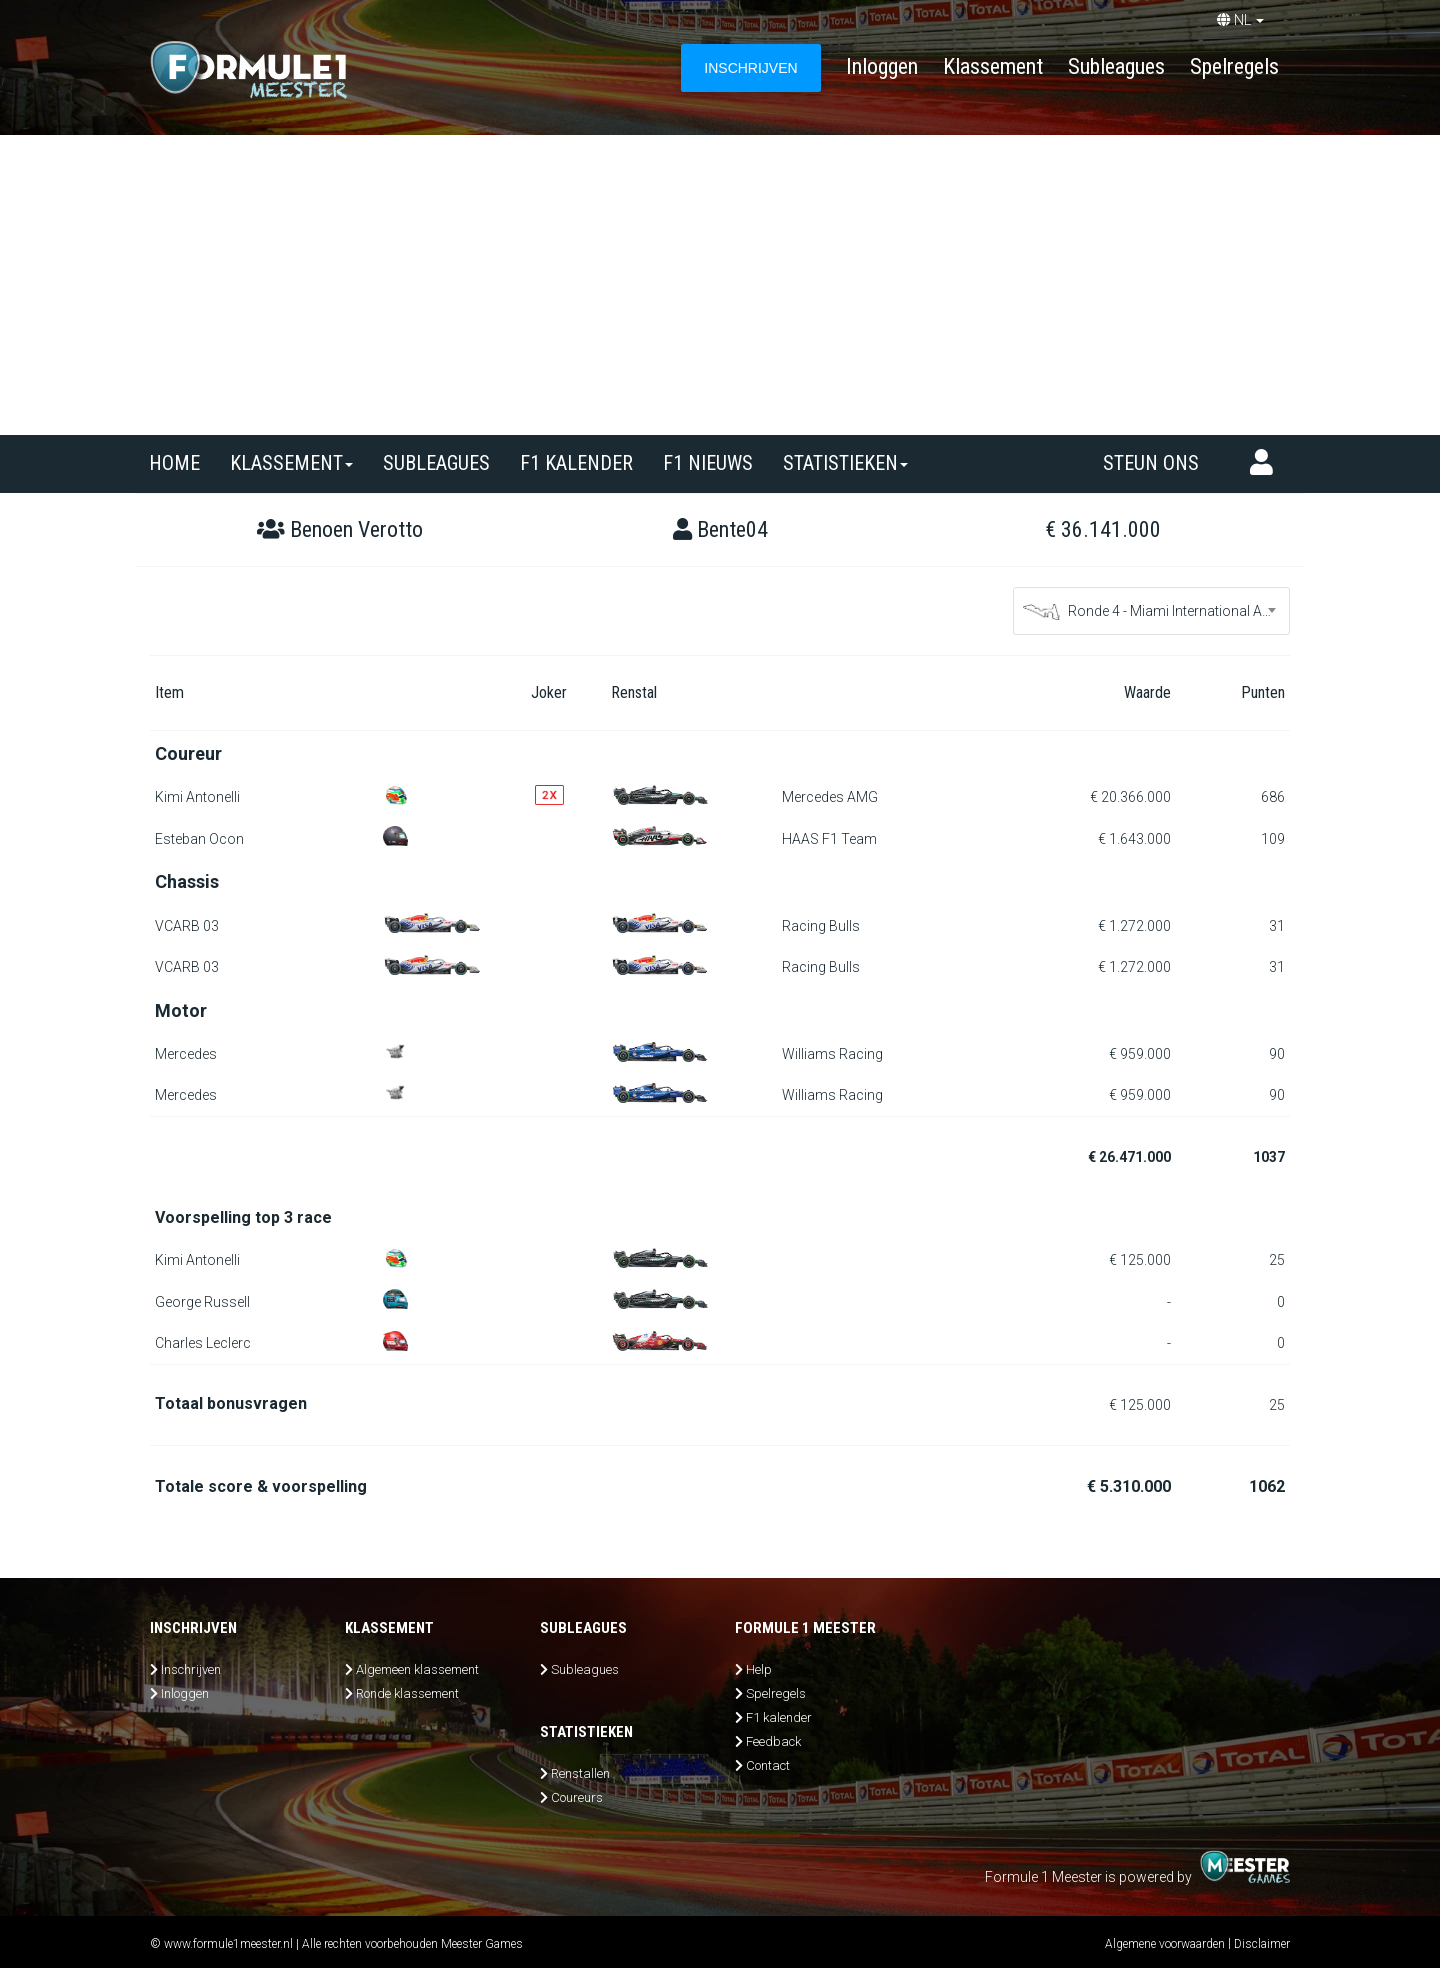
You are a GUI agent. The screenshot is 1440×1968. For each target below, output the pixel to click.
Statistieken (845, 463)
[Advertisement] (720, 285)
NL (1240, 20)
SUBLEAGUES (436, 463)
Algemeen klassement (417, 1669)
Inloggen (882, 66)
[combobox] (1152, 611)
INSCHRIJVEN (750, 68)
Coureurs (577, 1797)
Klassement (993, 66)
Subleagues (1116, 66)
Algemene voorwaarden (1165, 1944)
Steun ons (1151, 463)
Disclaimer (1262, 1944)
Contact (768, 1765)
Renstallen (580, 1773)
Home (174, 463)
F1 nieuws (708, 463)
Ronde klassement (407, 1693)
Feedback (773, 1741)
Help (759, 1669)
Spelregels (1234, 66)
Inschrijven (191, 1669)
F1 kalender (576, 463)
